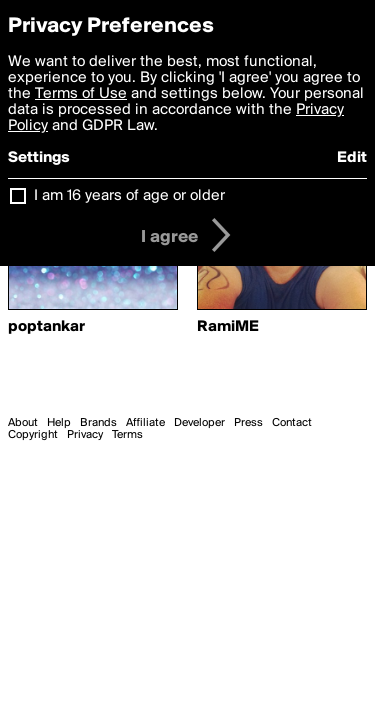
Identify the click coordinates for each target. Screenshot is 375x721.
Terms (127, 435)
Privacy (85, 435)
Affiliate (145, 423)
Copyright (33, 435)
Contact (292, 423)
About (23, 423)
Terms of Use (81, 94)
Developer (199, 423)
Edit (352, 158)
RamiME (228, 327)
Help (59, 423)
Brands (98, 423)
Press (248, 423)
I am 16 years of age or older (129, 196)
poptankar (46, 327)
